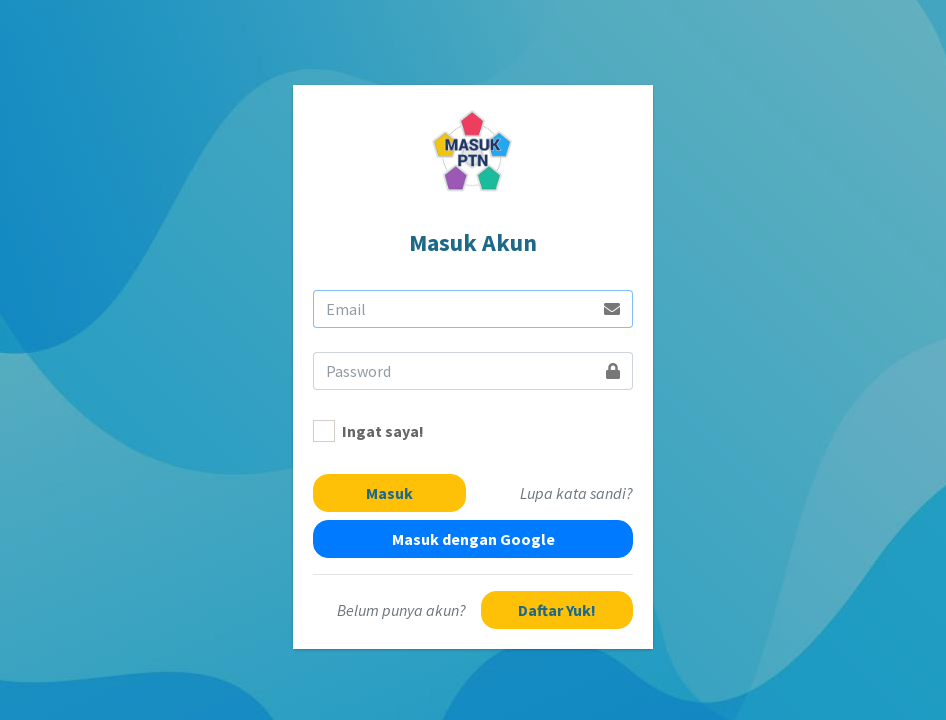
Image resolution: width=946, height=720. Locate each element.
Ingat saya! (383, 431)
